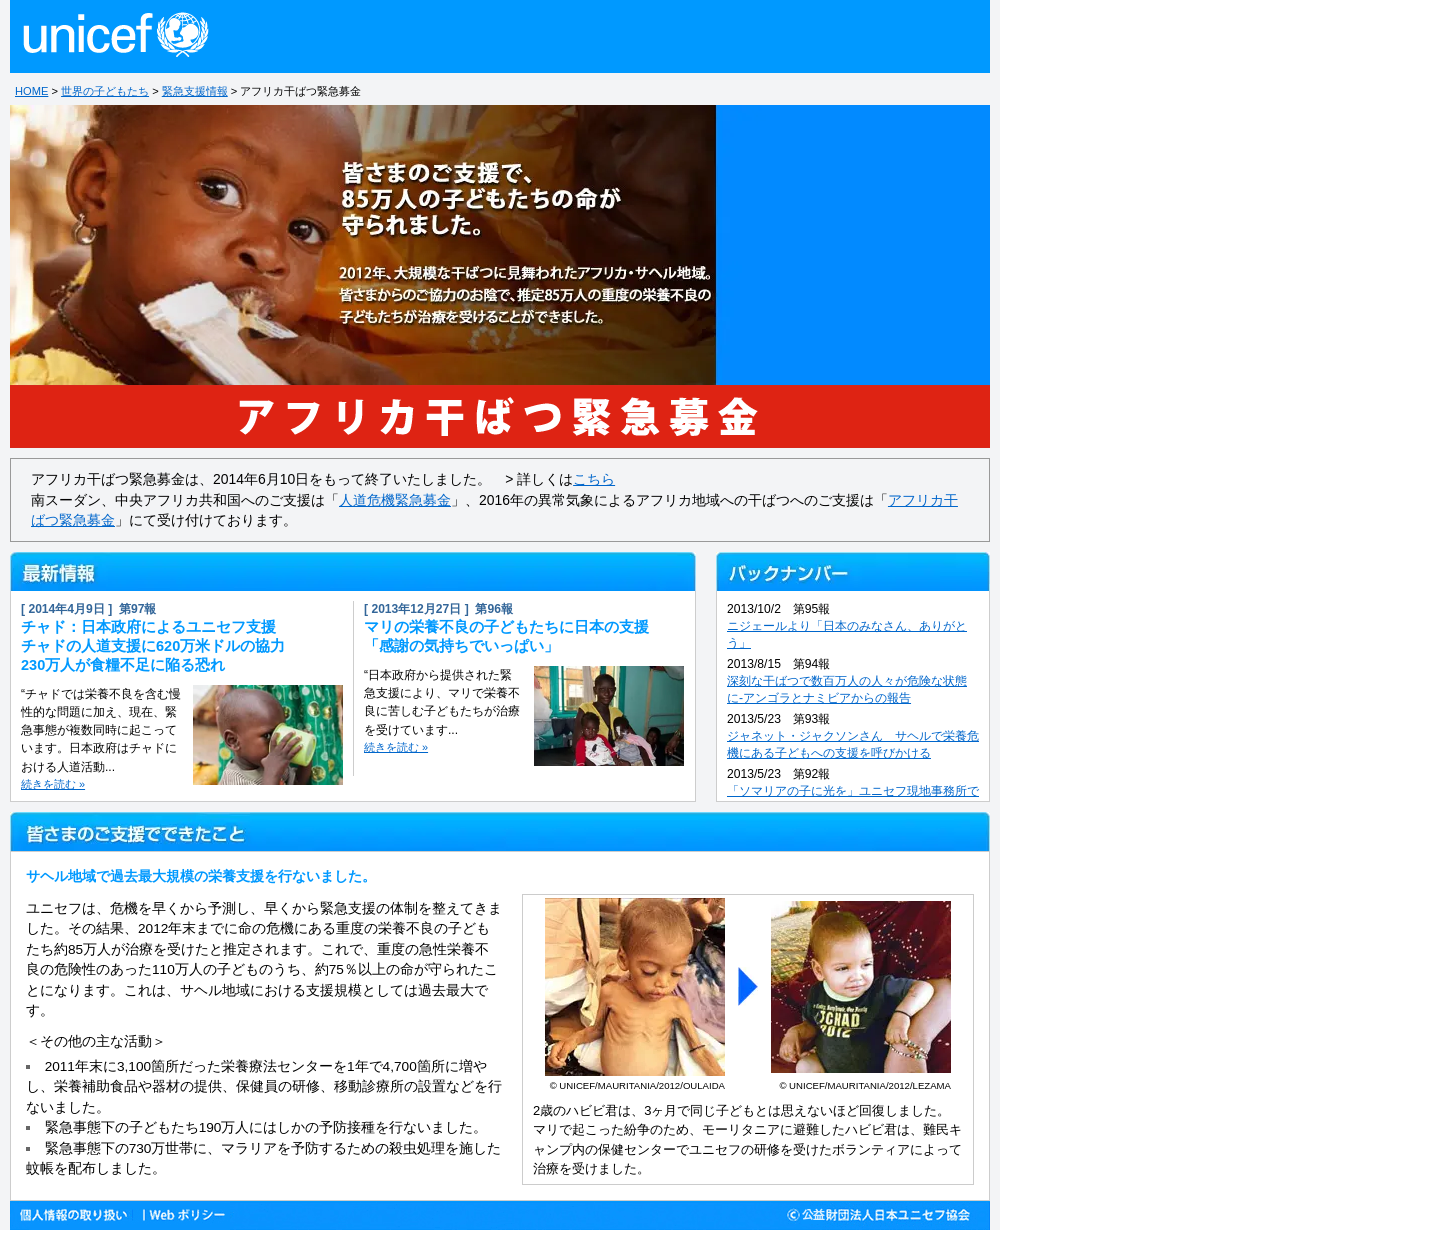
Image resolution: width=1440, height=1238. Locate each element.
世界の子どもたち (105, 91)
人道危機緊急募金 (395, 500)
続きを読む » (53, 784)
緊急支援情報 (195, 91)
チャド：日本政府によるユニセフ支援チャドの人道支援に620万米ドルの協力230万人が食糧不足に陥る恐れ (153, 646)
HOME (31, 91)
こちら (594, 479)
